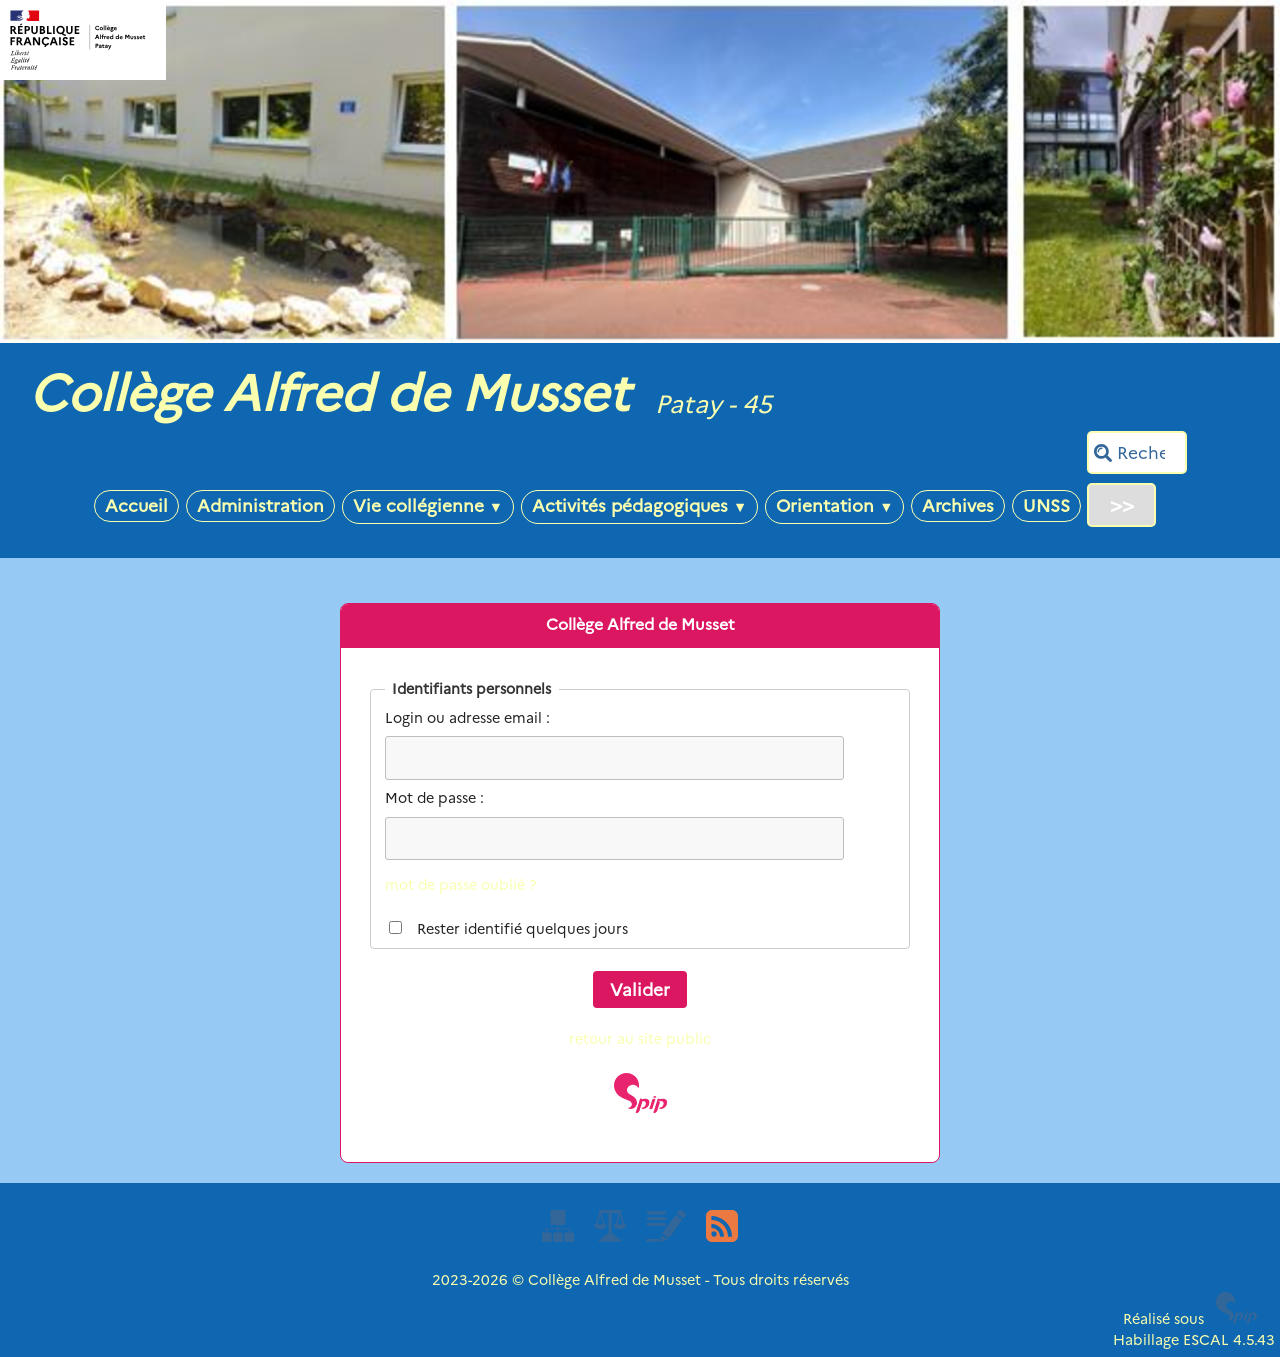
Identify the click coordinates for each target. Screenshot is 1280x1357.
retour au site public (640, 1039)
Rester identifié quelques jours (522, 929)
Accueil (136, 505)
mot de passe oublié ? (460, 885)
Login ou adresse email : (467, 718)
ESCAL (1206, 1340)
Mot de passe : (434, 798)
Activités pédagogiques (639, 505)
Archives (958, 505)
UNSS (1046, 505)
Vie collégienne (428, 505)
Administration (260, 505)
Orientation (834, 505)
